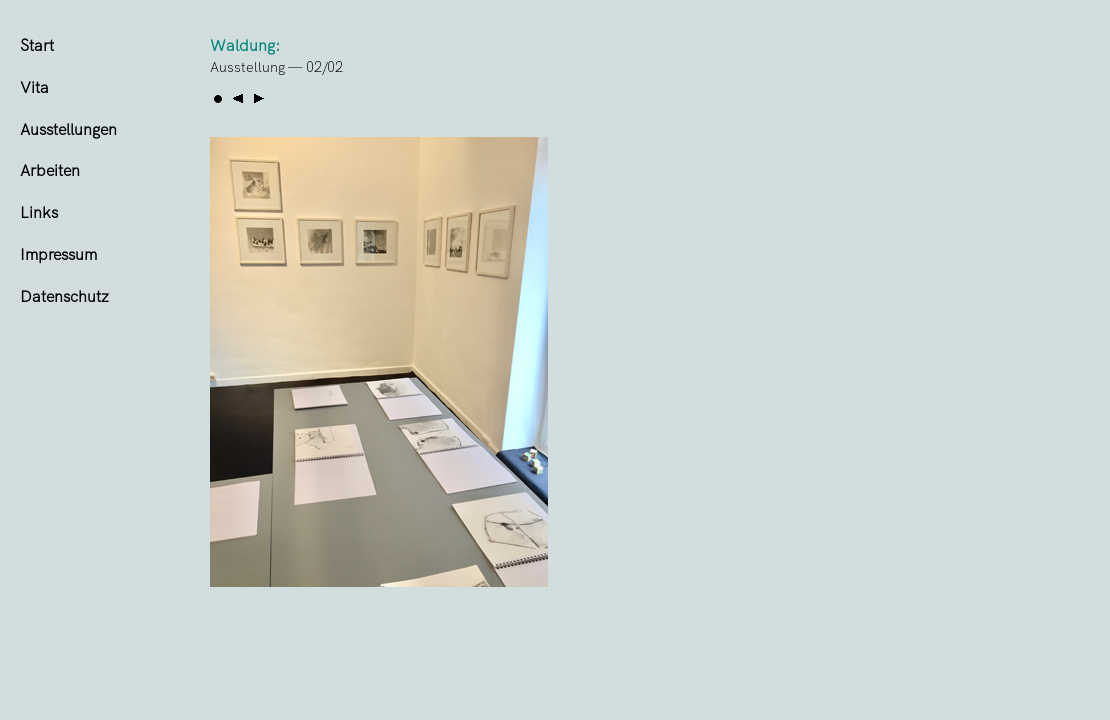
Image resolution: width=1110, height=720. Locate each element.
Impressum (58, 254)
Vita (34, 87)
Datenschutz (64, 296)
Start (37, 45)
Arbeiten (50, 170)
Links (39, 212)
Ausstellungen (68, 129)
